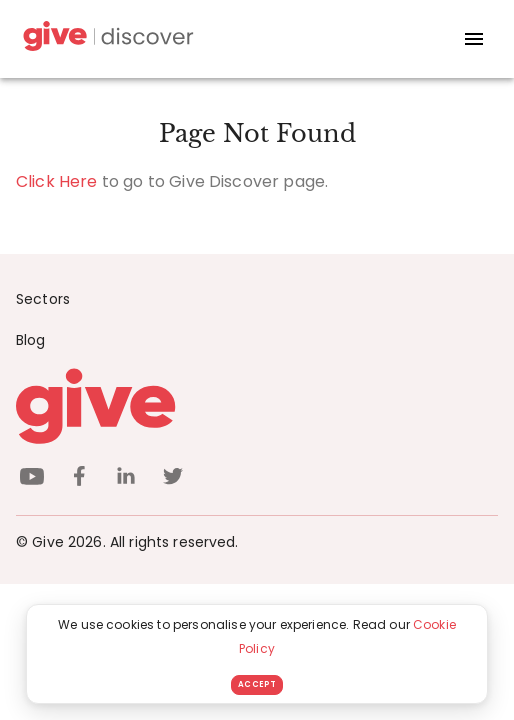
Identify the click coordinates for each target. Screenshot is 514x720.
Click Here (57, 181)
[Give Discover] (106, 39)
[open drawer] (474, 39)
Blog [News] (31, 340)
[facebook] (79, 479)
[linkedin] (126, 479)
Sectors (43, 299)
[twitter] (173, 479)
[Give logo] (257, 406)
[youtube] (32, 479)
